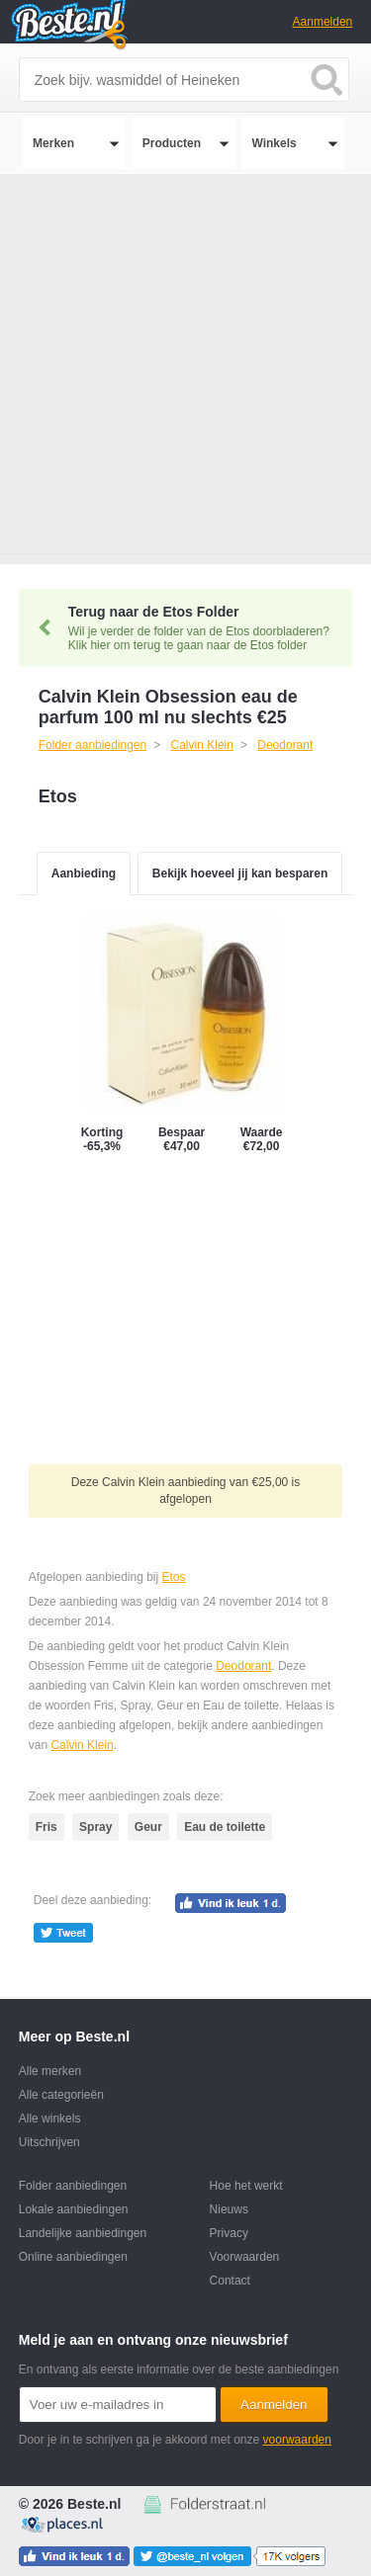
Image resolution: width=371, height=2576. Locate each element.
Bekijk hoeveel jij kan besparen (239, 873)
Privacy (229, 2233)
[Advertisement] (185, 369)
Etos (174, 1577)
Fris (46, 1827)
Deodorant (243, 1666)
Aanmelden (323, 22)
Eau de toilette (224, 1827)
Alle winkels (50, 2118)
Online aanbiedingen (73, 2257)
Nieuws (229, 2209)
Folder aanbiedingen (73, 2186)
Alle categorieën (61, 2095)
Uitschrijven (49, 2142)
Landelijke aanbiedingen (82, 2233)
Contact (230, 2280)
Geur (148, 1827)
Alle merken (50, 2071)
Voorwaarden (245, 2257)
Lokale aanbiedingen (74, 2209)
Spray (95, 1827)
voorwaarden (297, 2440)
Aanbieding (83, 873)
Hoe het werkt (246, 2186)
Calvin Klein (81, 1745)
